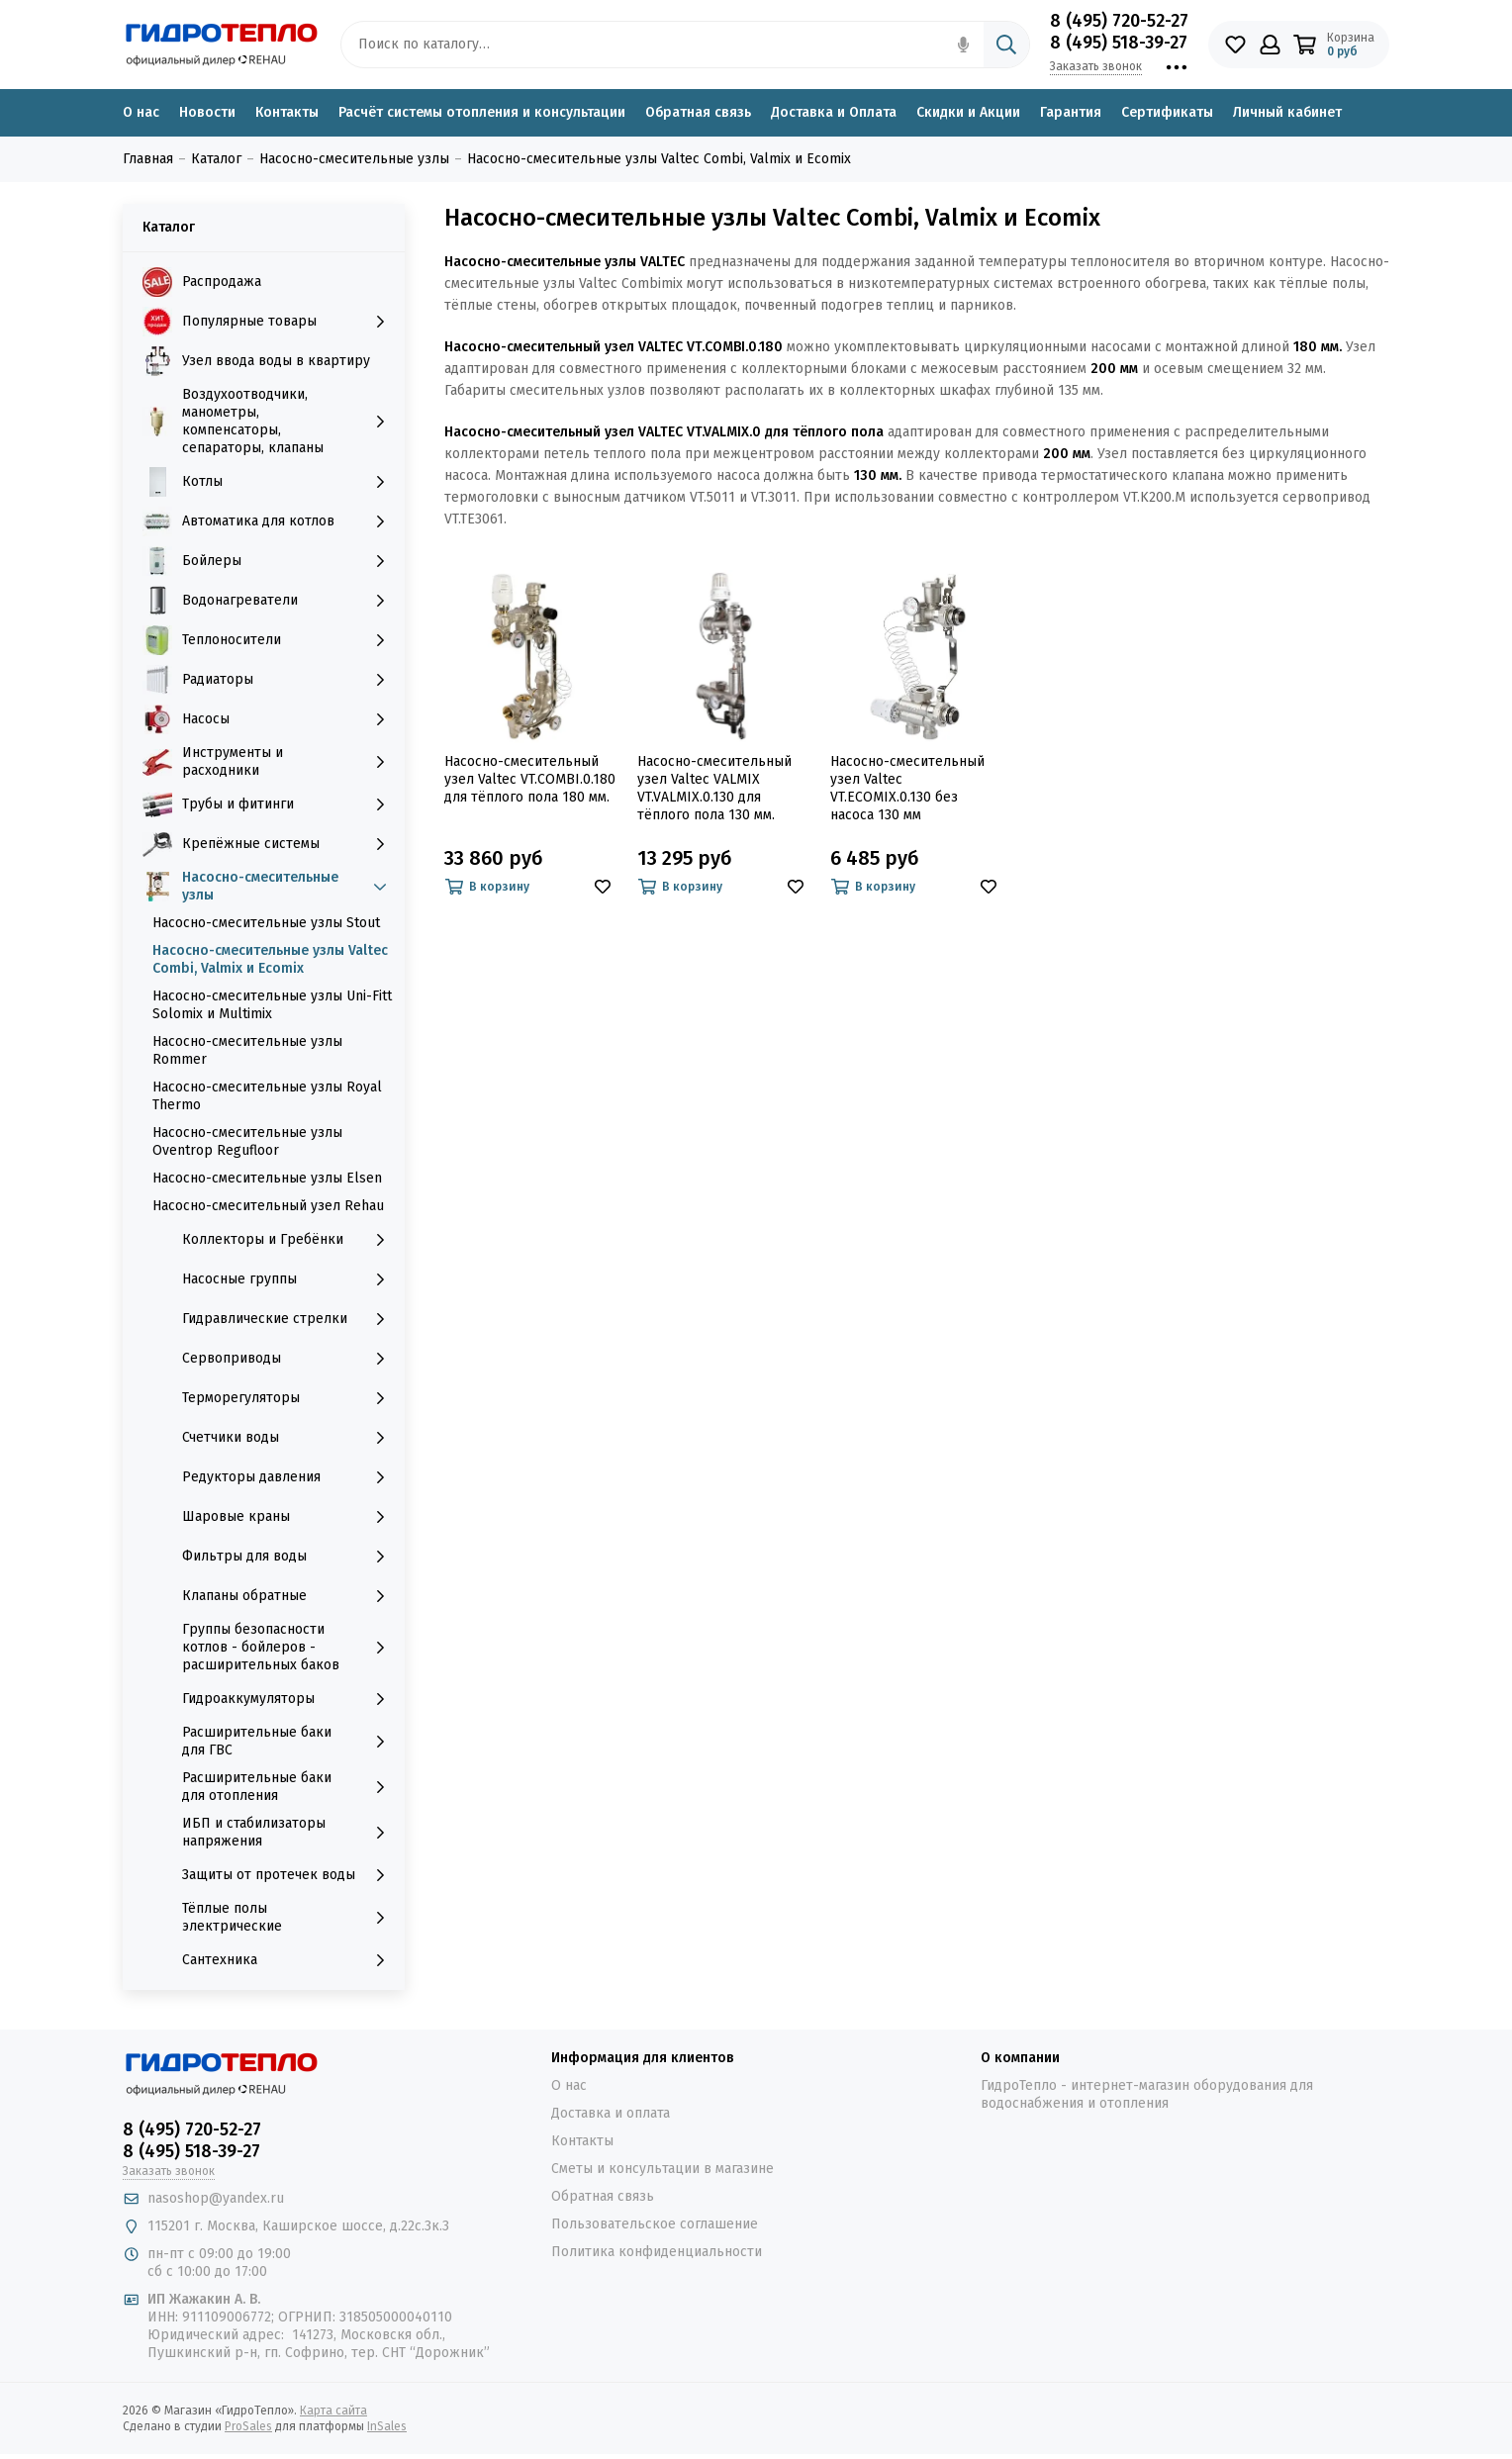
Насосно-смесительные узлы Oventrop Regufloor (247, 1141)
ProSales (248, 2426)
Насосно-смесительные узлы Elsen (267, 1178)
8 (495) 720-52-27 (1119, 21)
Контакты (287, 112)
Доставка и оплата (610, 2113)
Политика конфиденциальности (656, 2251)
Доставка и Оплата (834, 112)
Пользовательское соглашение (654, 2224)
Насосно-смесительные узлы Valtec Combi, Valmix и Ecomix (270, 959)
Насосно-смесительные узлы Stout (266, 922)
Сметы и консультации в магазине (662, 2168)
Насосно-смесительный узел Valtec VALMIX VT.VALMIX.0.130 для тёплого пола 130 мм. (714, 788)
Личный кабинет (1287, 112)
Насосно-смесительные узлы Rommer (247, 1050)
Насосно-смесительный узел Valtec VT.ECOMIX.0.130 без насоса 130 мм (907, 788)
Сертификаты (1167, 112)
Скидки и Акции (968, 112)
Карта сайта (333, 2410)
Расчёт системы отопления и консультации (481, 112)
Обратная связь (698, 112)
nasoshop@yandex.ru (215, 2198)
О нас (141, 112)
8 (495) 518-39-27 (1118, 42)
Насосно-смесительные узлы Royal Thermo (267, 1096)
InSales (387, 2426)
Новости (207, 112)
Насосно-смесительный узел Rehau (268, 1205)
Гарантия (1070, 112)
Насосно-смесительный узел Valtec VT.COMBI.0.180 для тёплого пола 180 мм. (529, 779)
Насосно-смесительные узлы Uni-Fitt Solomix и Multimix (272, 1005)
